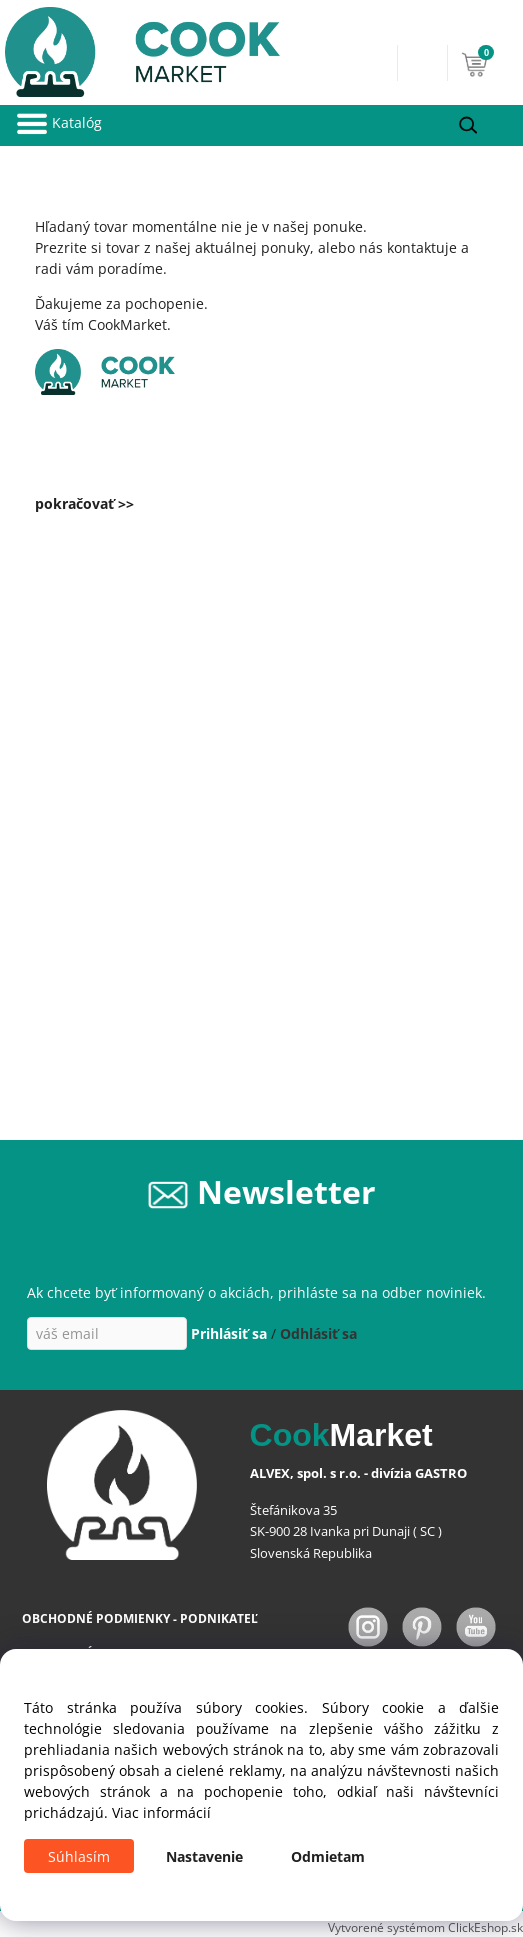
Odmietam (328, 1856)
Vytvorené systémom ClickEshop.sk (425, 1927)
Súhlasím (79, 1856)
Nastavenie (204, 1856)
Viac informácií (161, 1812)
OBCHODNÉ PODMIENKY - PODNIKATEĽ (140, 1618)
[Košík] (487, 63)
